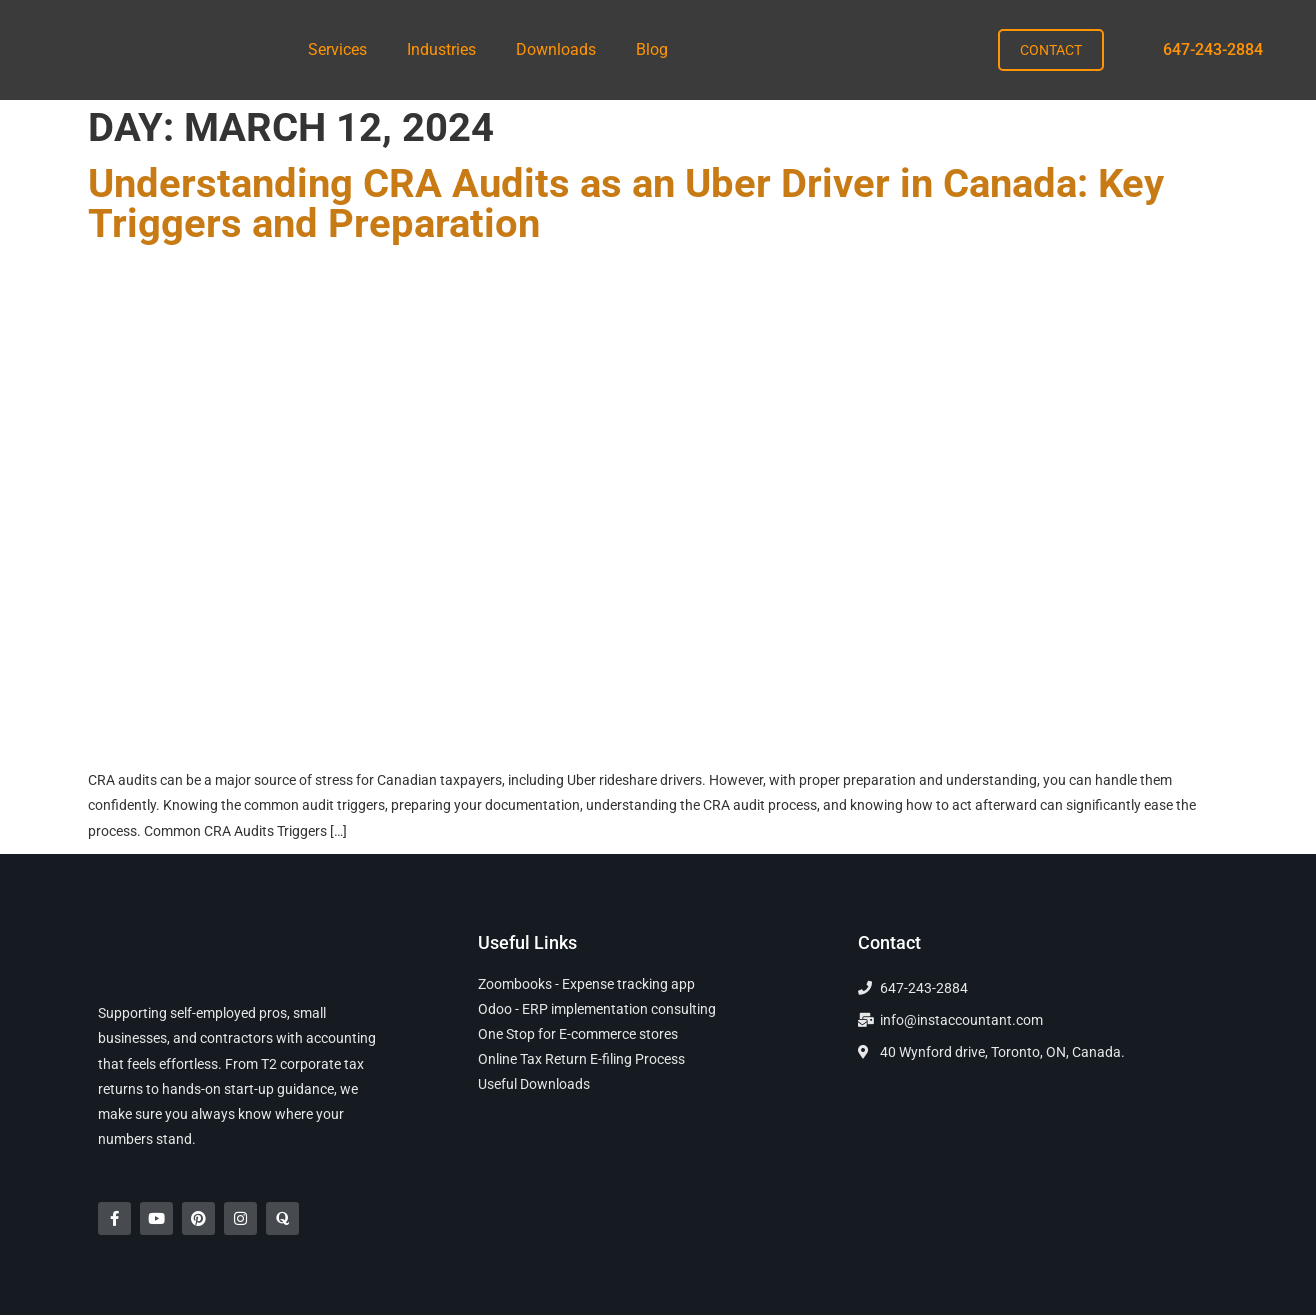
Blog (652, 49)
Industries (441, 49)
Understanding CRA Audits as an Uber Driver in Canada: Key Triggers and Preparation (626, 203)
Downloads (556, 49)
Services (337, 49)
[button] (342, 50)
